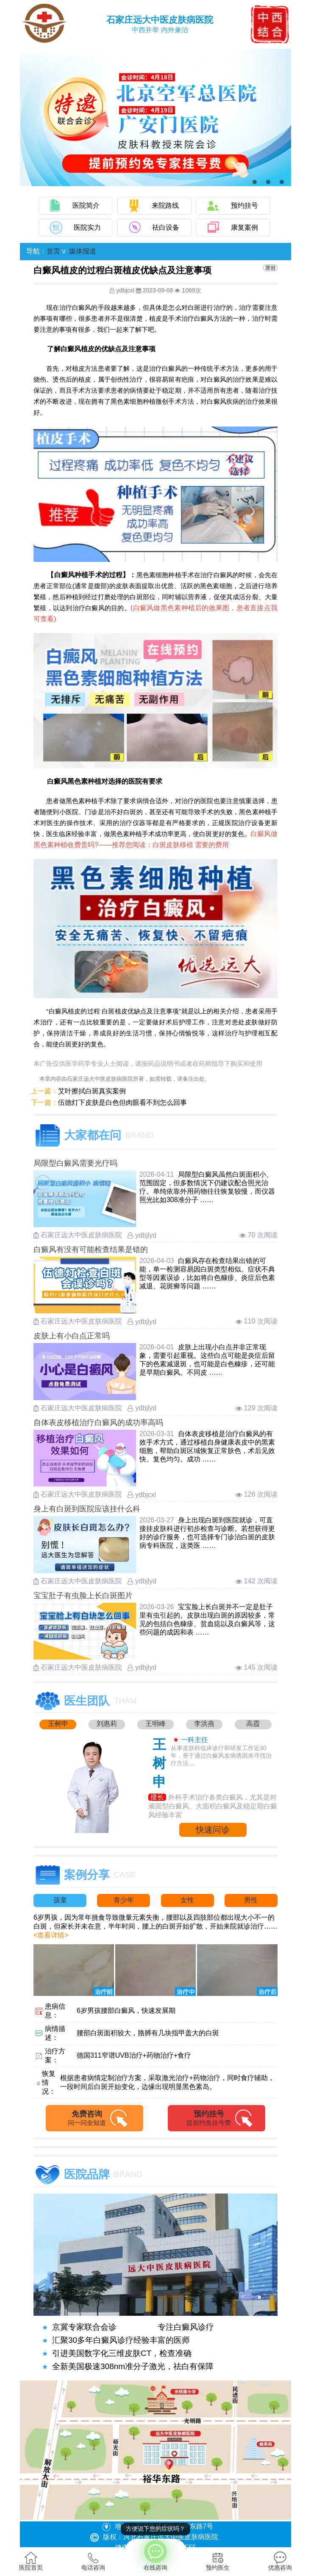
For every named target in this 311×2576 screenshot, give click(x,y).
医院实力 (87, 227)
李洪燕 (204, 1723)
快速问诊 (213, 1829)
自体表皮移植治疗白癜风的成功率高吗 (98, 1422)
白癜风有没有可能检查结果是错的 (90, 1249)
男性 (251, 1900)
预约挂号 (244, 205)
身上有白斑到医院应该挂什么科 (86, 1509)
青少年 (124, 1900)
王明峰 (155, 1723)
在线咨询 (156, 2555)
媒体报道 (82, 251)
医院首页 (31, 2561)
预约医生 (218, 2561)
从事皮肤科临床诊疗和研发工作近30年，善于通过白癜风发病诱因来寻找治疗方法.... (221, 1756)
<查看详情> (51, 1935)
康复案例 (244, 227)
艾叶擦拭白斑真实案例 (92, 1091)
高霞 (253, 1723)
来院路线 (165, 205)
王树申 (58, 1723)
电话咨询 (93, 2561)
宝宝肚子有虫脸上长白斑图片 (83, 1595)
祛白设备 (165, 227)
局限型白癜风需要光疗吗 (75, 1163)
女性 (187, 1900)
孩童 (60, 1900)
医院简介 (86, 205)
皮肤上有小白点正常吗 (71, 1336)
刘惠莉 (107, 1723)
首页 (53, 251)
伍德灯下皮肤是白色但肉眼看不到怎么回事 (122, 1102)
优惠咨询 (280, 2561)
